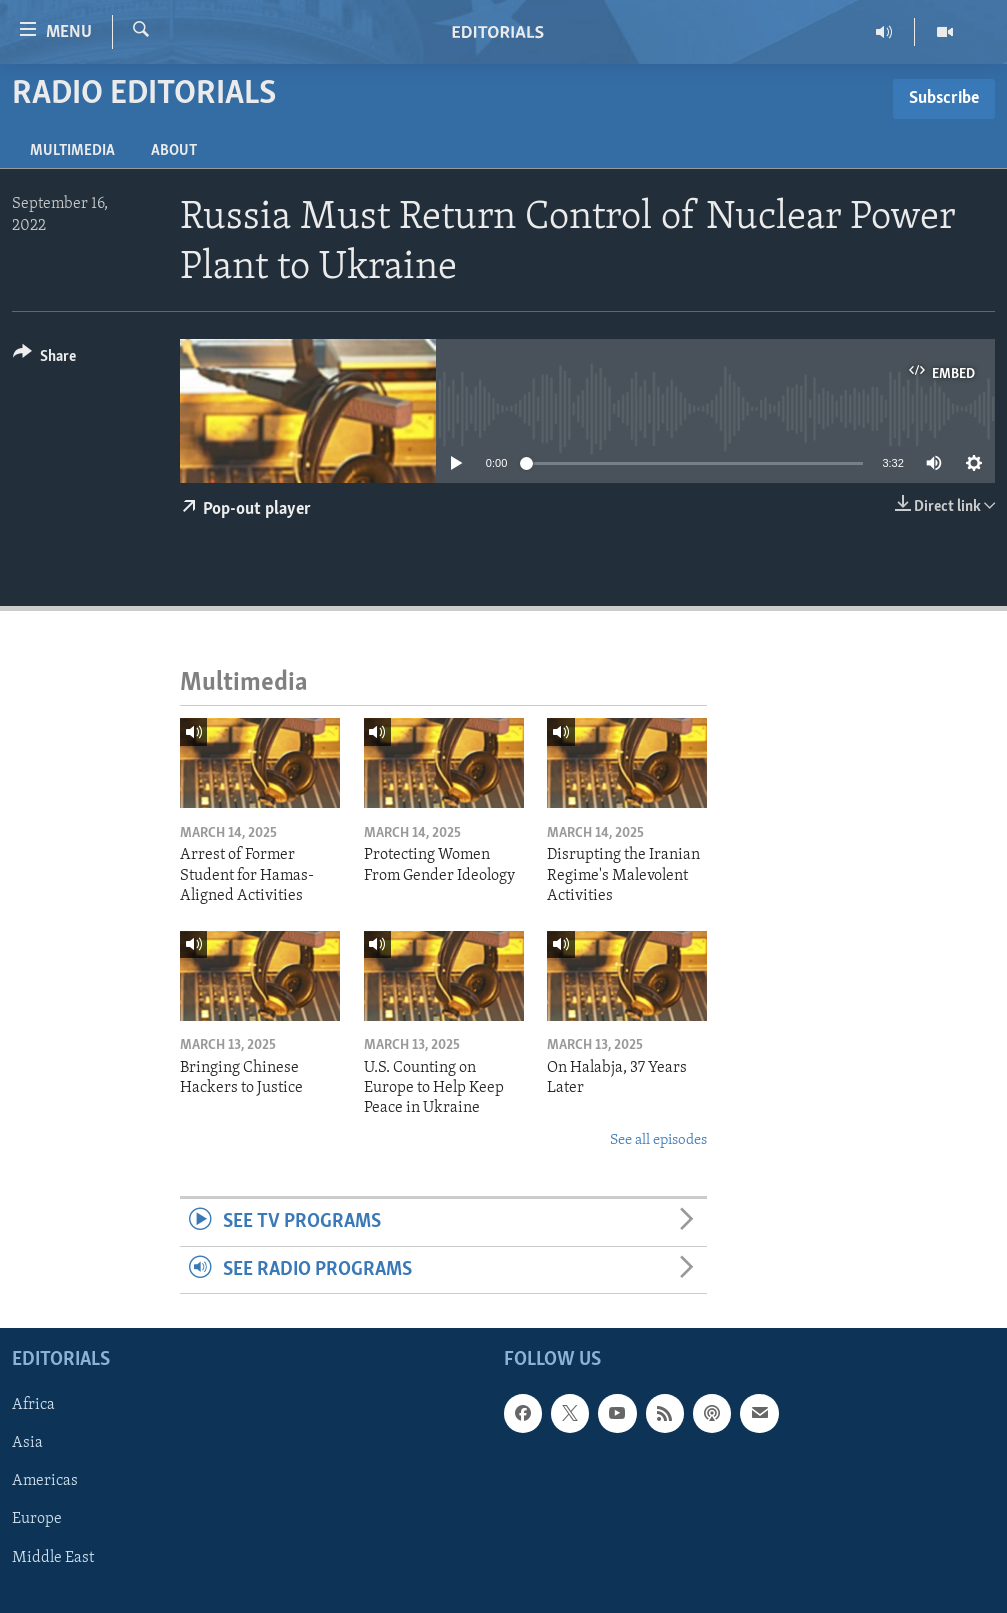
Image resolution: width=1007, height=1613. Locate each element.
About (174, 151)
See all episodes (658, 1140)
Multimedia (72, 151)
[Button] (44, 359)
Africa (33, 1405)
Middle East (53, 1558)
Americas (45, 1481)
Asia (27, 1443)
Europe (37, 1519)
